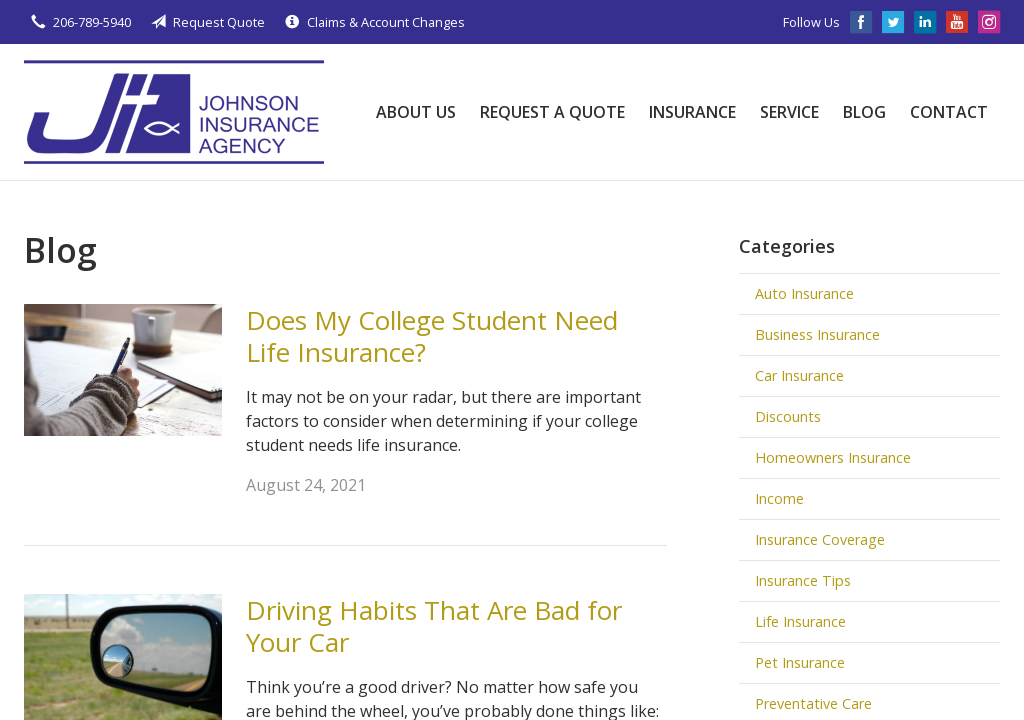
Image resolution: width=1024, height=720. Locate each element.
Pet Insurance (800, 662)
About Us (416, 112)
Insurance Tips (803, 580)
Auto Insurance (804, 293)
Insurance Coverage (820, 539)
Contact (949, 112)
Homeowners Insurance (833, 457)
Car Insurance (799, 375)
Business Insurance (817, 334)
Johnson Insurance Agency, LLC (174, 112)
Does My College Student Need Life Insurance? (432, 336)
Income (779, 498)
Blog (864, 112)
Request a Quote (552, 112)
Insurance (692, 112)
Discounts (788, 416)
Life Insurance (800, 621)
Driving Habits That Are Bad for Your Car (434, 626)
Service (789, 112)
